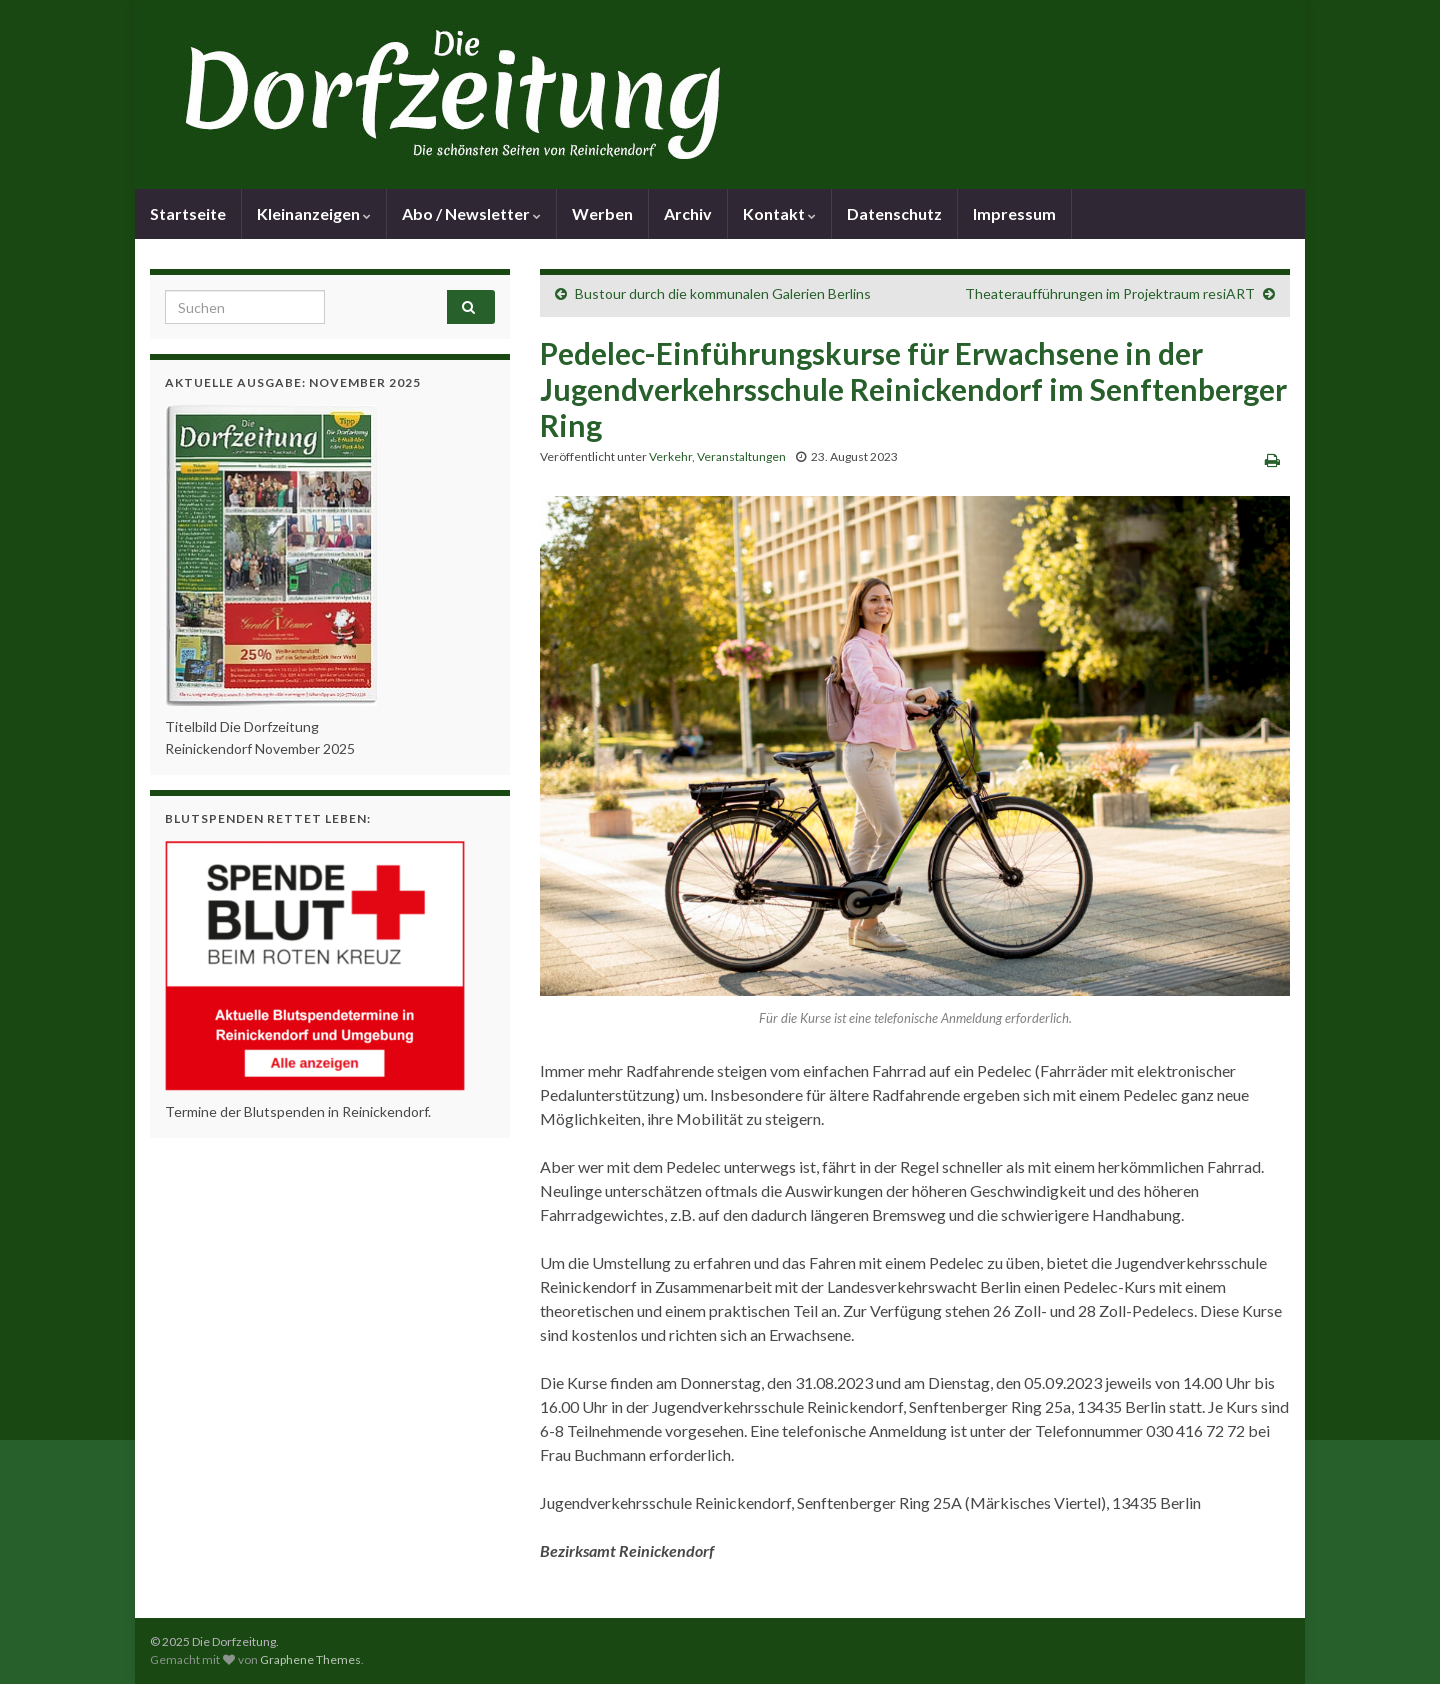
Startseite (188, 213)
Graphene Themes (310, 1659)
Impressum (1014, 213)
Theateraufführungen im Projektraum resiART (1110, 293)
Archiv (688, 213)
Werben (602, 213)
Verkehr (670, 456)
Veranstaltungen (741, 456)
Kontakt (779, 213)
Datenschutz (894, 213)
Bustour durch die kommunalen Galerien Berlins (723, 293)
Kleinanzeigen (314, 213)
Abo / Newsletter (471, 213)
